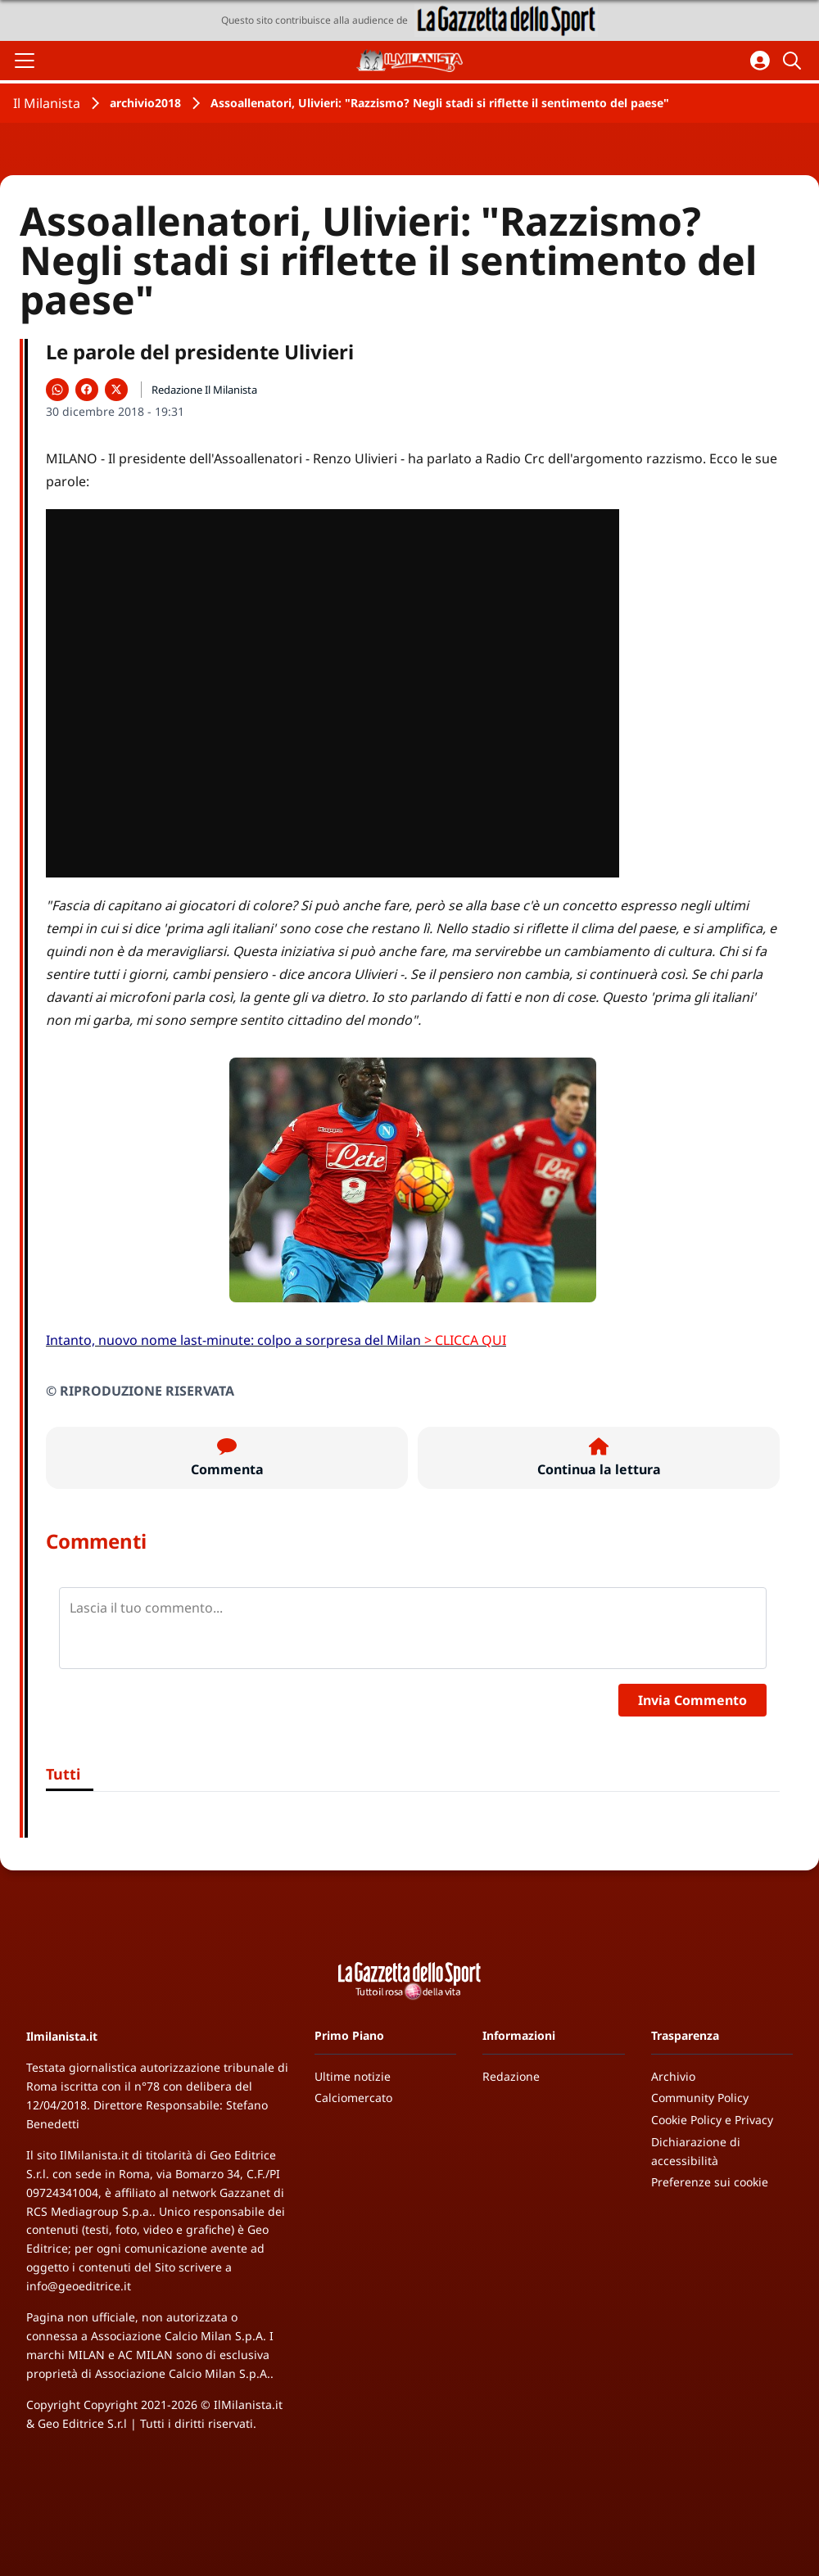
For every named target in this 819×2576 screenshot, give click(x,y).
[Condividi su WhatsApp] (57, 389)
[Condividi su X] (116, 389)
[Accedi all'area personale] (760, 60)
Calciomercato (353, 2097)
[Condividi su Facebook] (86, 389)
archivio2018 (145, 103)
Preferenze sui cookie (709, 2182)
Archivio (673, 2076)
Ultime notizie (352, 2076)
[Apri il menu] (24, 60)
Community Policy (700, 2097)
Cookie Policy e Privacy (712, 2119)
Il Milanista (46, 103)
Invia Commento (692, 1700)
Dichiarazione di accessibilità (695, 2151)
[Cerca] (794, 60)
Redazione (511, 2076)
